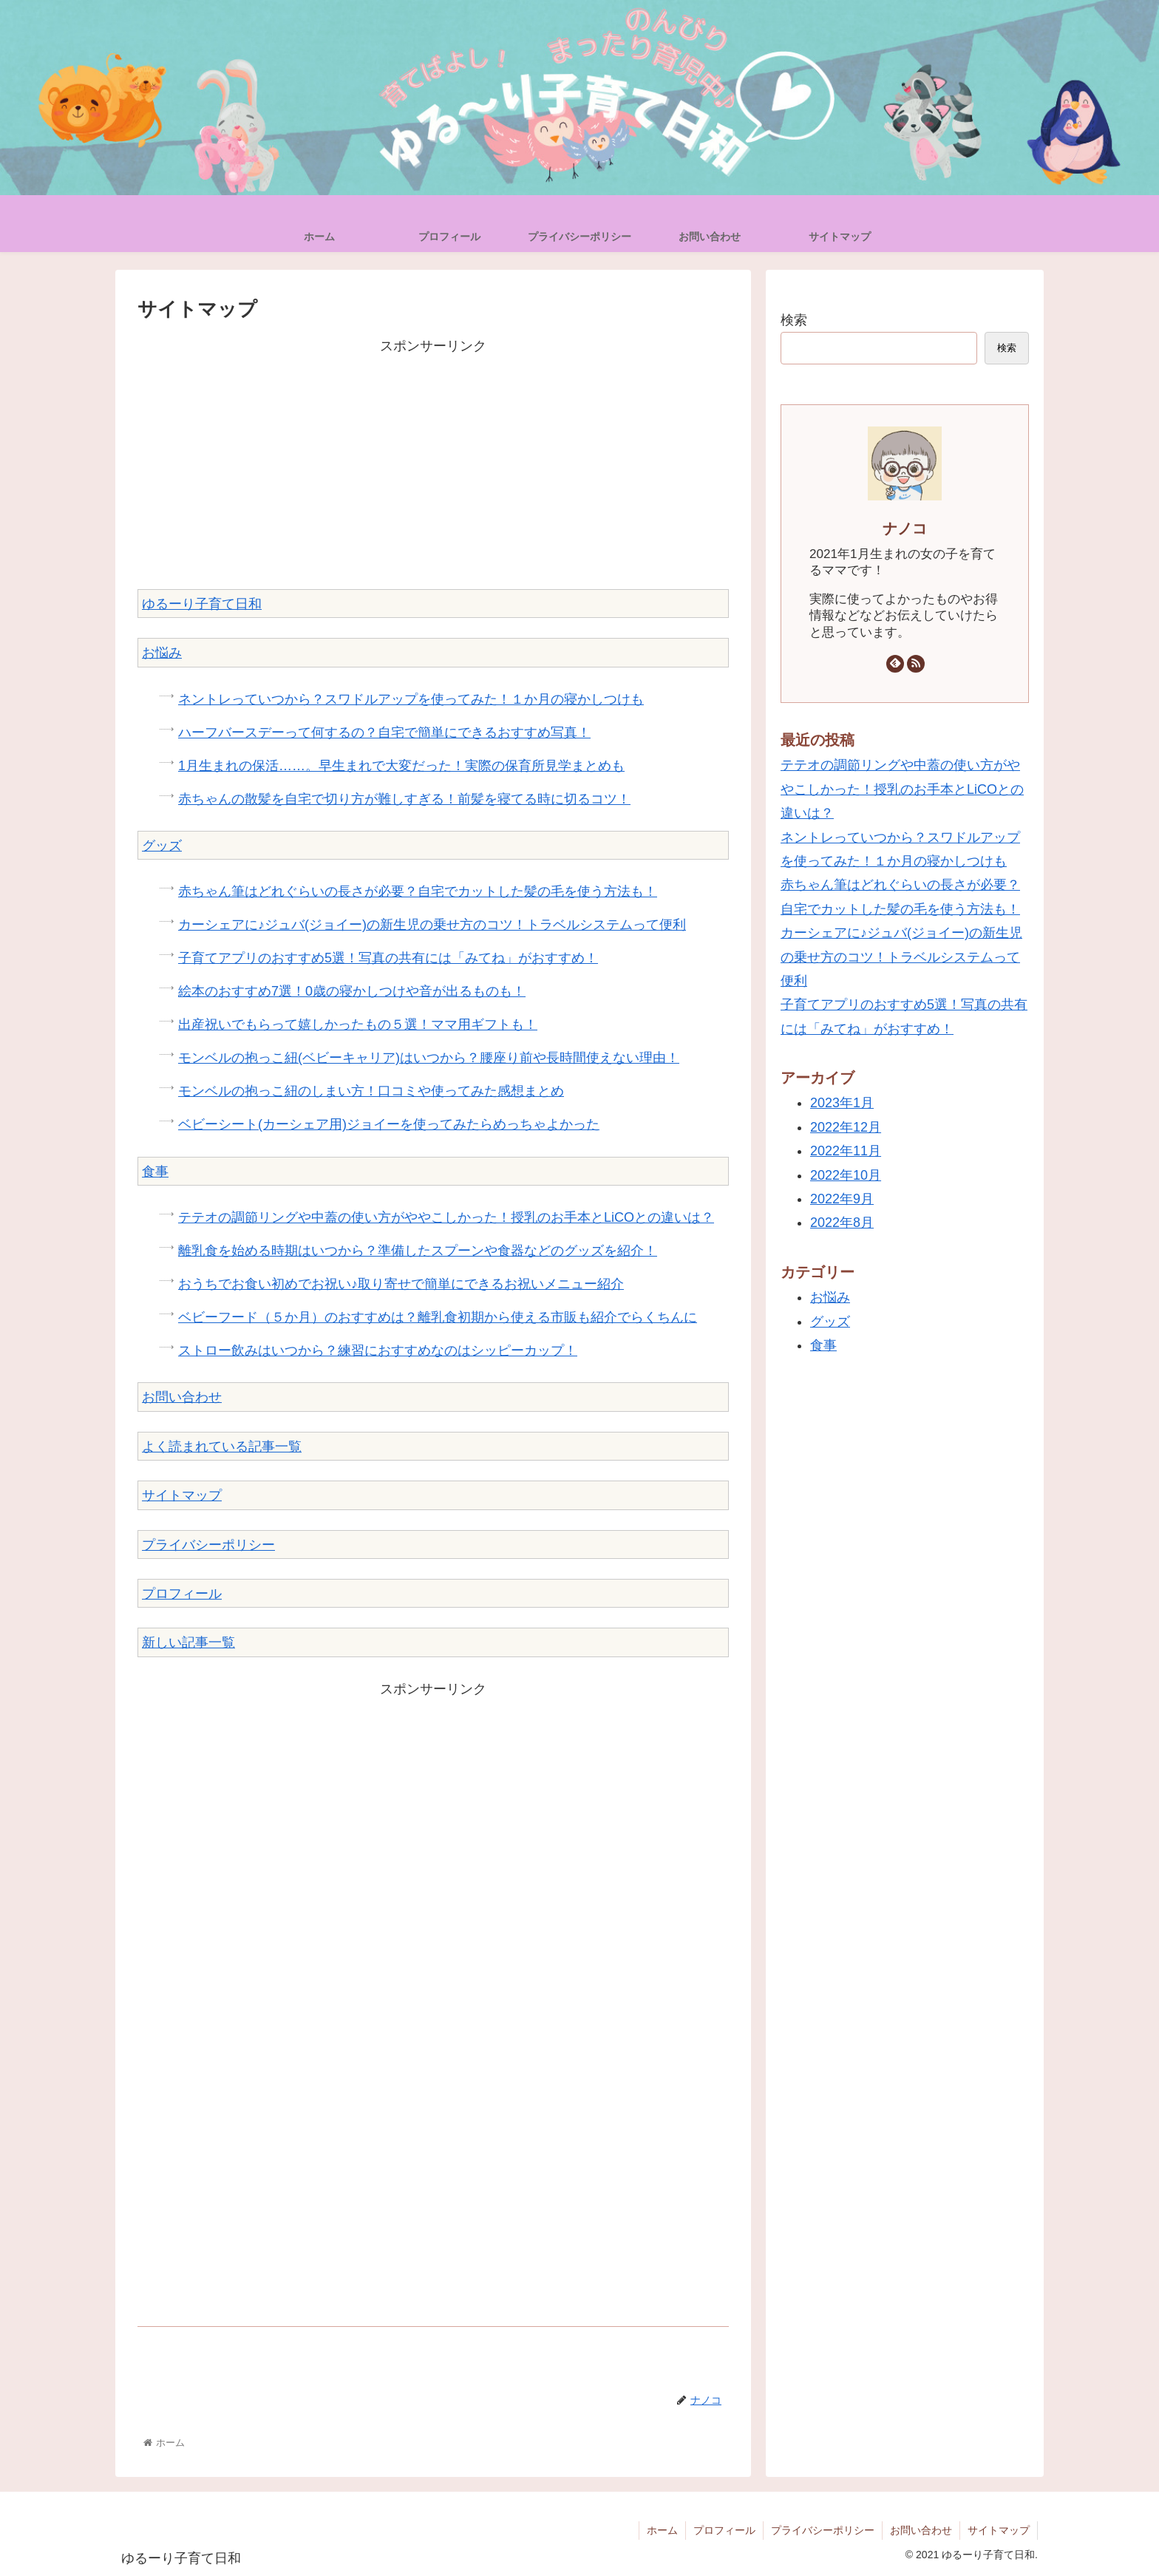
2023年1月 (842, 1102)
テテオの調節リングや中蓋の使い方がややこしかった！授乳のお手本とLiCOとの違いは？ (446, 1217)
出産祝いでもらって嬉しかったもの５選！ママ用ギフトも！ (357, 1024)
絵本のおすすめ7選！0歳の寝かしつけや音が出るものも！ (352, 991)
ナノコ (905, 528)
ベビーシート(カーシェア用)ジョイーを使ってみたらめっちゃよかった (388, 1124)
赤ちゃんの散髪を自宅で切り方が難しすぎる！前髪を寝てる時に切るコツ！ (404, 799)
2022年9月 (842, 1199)
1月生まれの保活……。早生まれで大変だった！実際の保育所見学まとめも (401, 765)
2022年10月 (845, 1175)
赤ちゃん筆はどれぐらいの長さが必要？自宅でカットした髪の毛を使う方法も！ (417, 891)
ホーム (662, 2530)
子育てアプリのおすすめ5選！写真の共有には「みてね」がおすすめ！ (388, 958)
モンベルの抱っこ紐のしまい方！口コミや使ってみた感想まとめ (371, 1091)
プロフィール (182, 1593)
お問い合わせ (182, 1397)
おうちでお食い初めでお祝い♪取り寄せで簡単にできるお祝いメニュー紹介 (401, 1284)
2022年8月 (842, 1222)
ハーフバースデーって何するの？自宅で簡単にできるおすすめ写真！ (384, 732)
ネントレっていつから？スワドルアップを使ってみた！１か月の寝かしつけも (411, 699)
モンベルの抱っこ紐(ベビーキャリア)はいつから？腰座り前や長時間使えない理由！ (428, 1057)
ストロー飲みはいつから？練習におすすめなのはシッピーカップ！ (377, 1350)
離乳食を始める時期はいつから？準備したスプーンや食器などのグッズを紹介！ (417, 1250)
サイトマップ (182, 1495)
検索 (794, 320)
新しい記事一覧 (188, 1642)
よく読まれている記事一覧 (222, 1446)
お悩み (162, 652)
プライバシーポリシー (208, 1544)
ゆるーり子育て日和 (202, 604)
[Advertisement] (433, 461)
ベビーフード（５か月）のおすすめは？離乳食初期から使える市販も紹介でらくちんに (437, 1317)
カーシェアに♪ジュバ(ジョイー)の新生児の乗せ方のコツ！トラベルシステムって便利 (432, 924)
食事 (155, 1171)
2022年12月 (845, 1127)
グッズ (162, 845)
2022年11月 (845, 1150)
